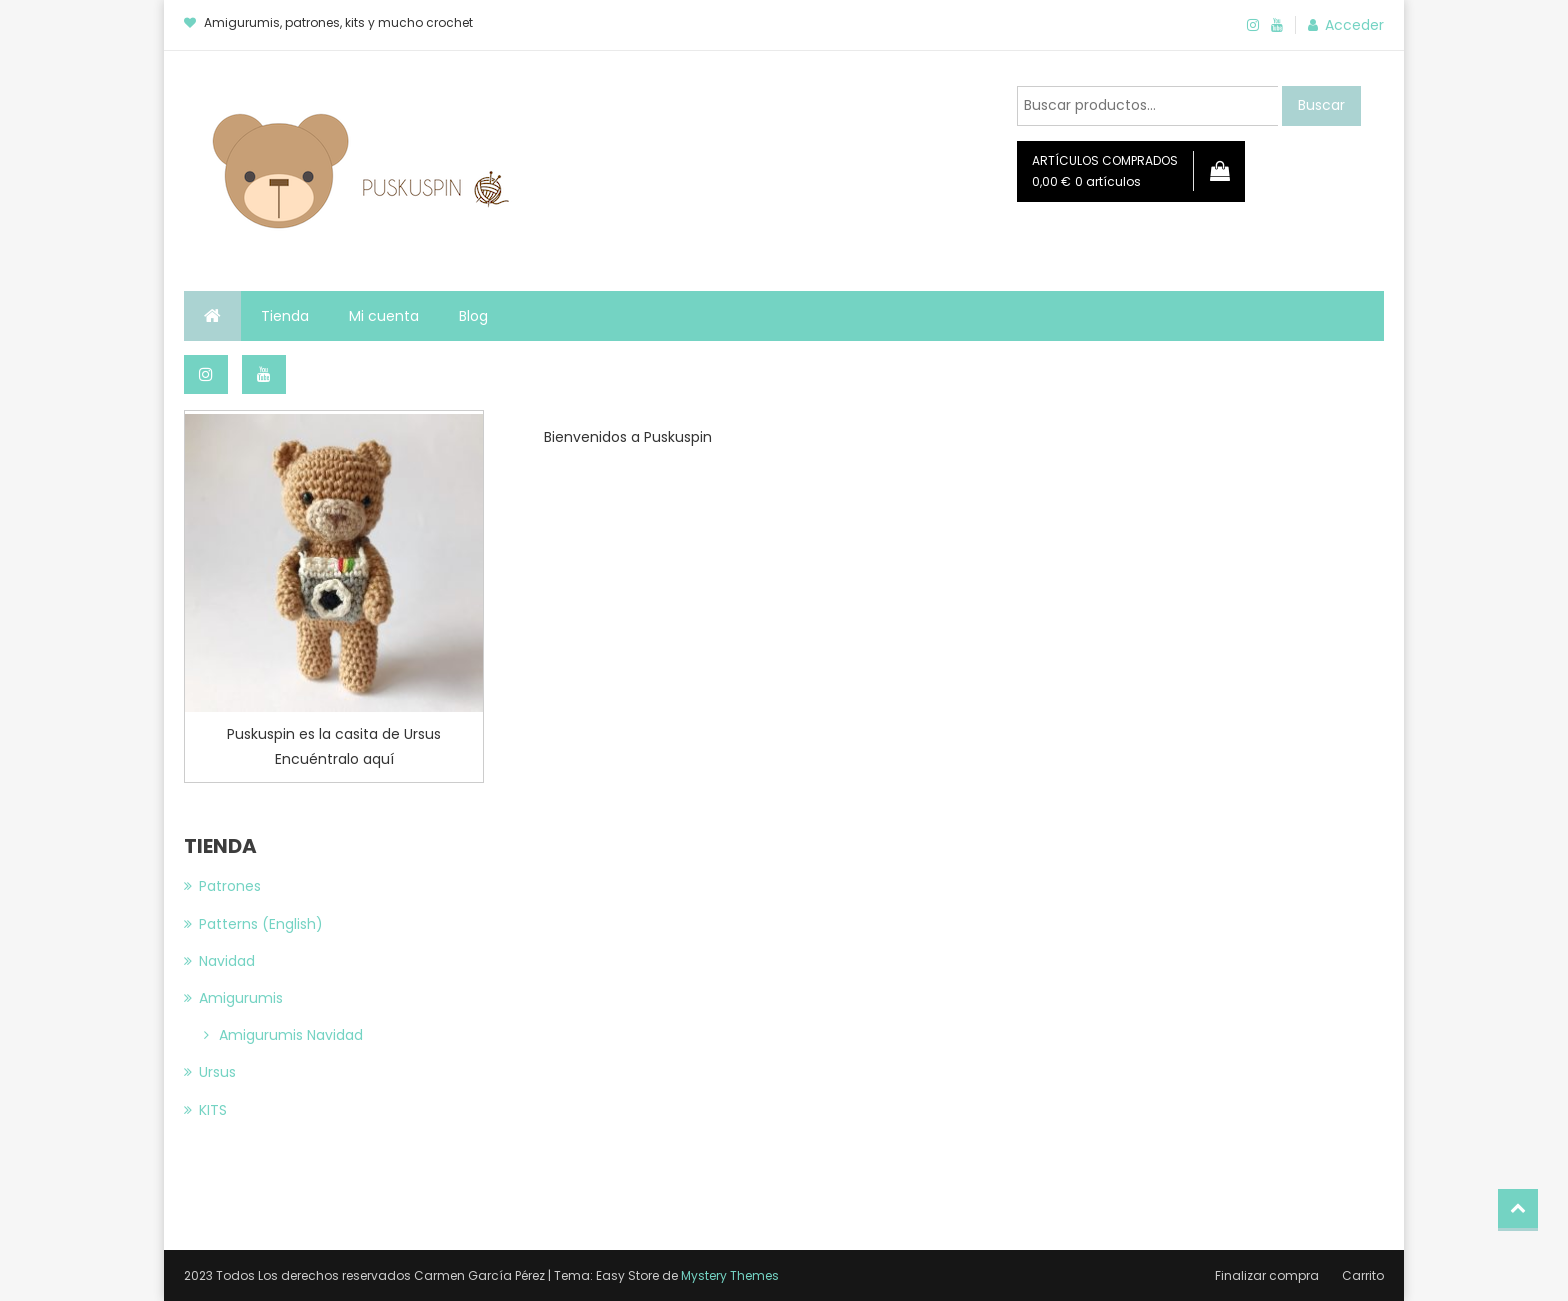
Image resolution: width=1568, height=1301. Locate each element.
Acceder (1354, 25)
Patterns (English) (261, 924)
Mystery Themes (730, 1275)
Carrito (1363, 1275)
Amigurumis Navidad (291, 1035)
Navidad (227, 961)
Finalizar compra (1267, 1275)
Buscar (1321, 105)
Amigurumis (241, 998)
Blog (473, 316)
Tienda (285, 316)
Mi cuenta (384, 316)
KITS (213, 1110)
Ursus (217, 1072)
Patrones (230, 886)
